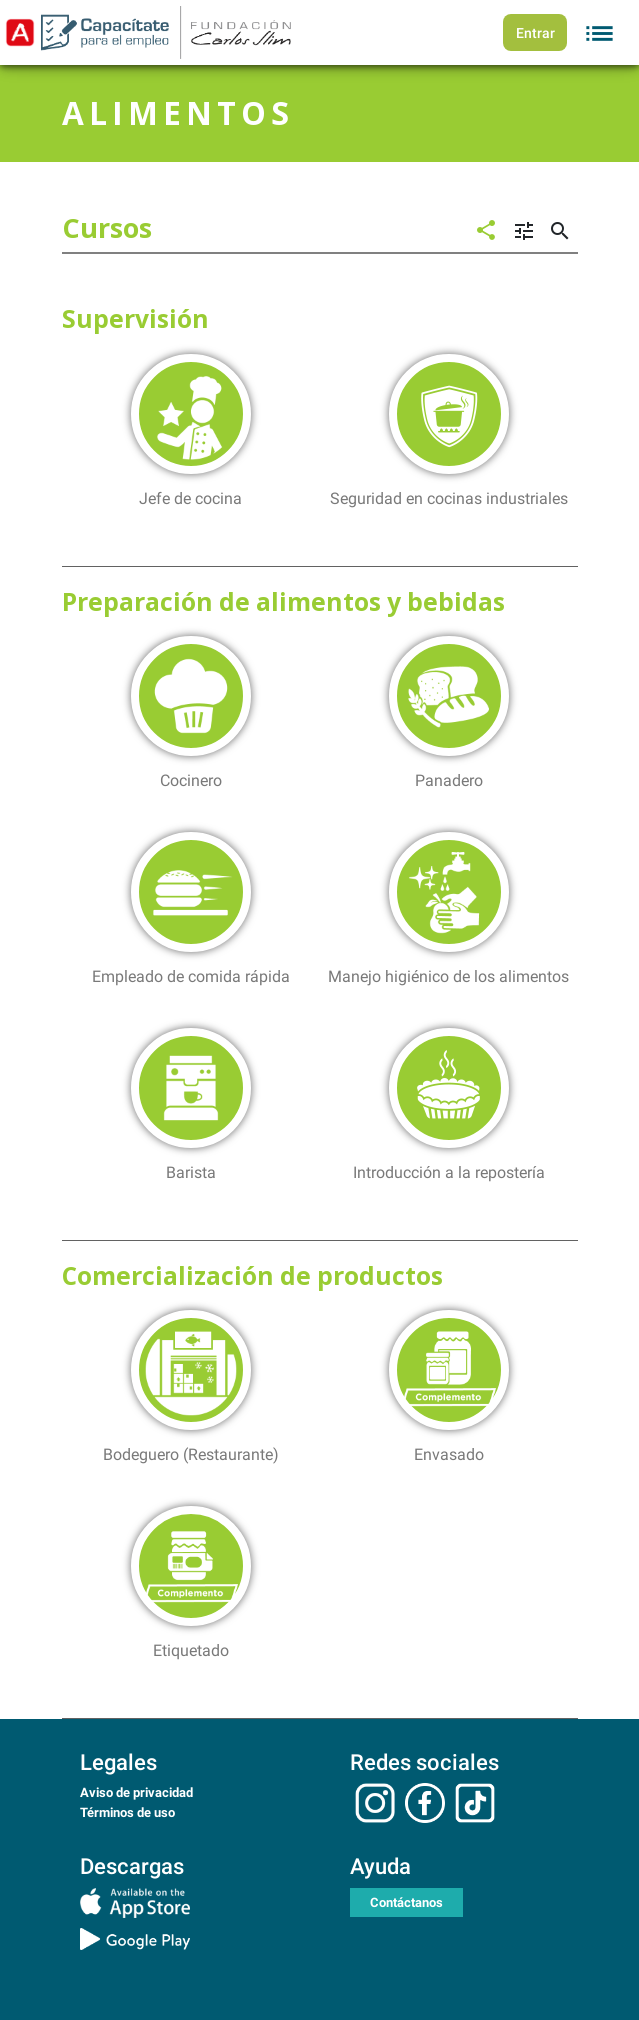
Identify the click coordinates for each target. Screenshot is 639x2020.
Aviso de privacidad (136, 1792)
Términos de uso (127, 1812)
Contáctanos (406, 1902)
